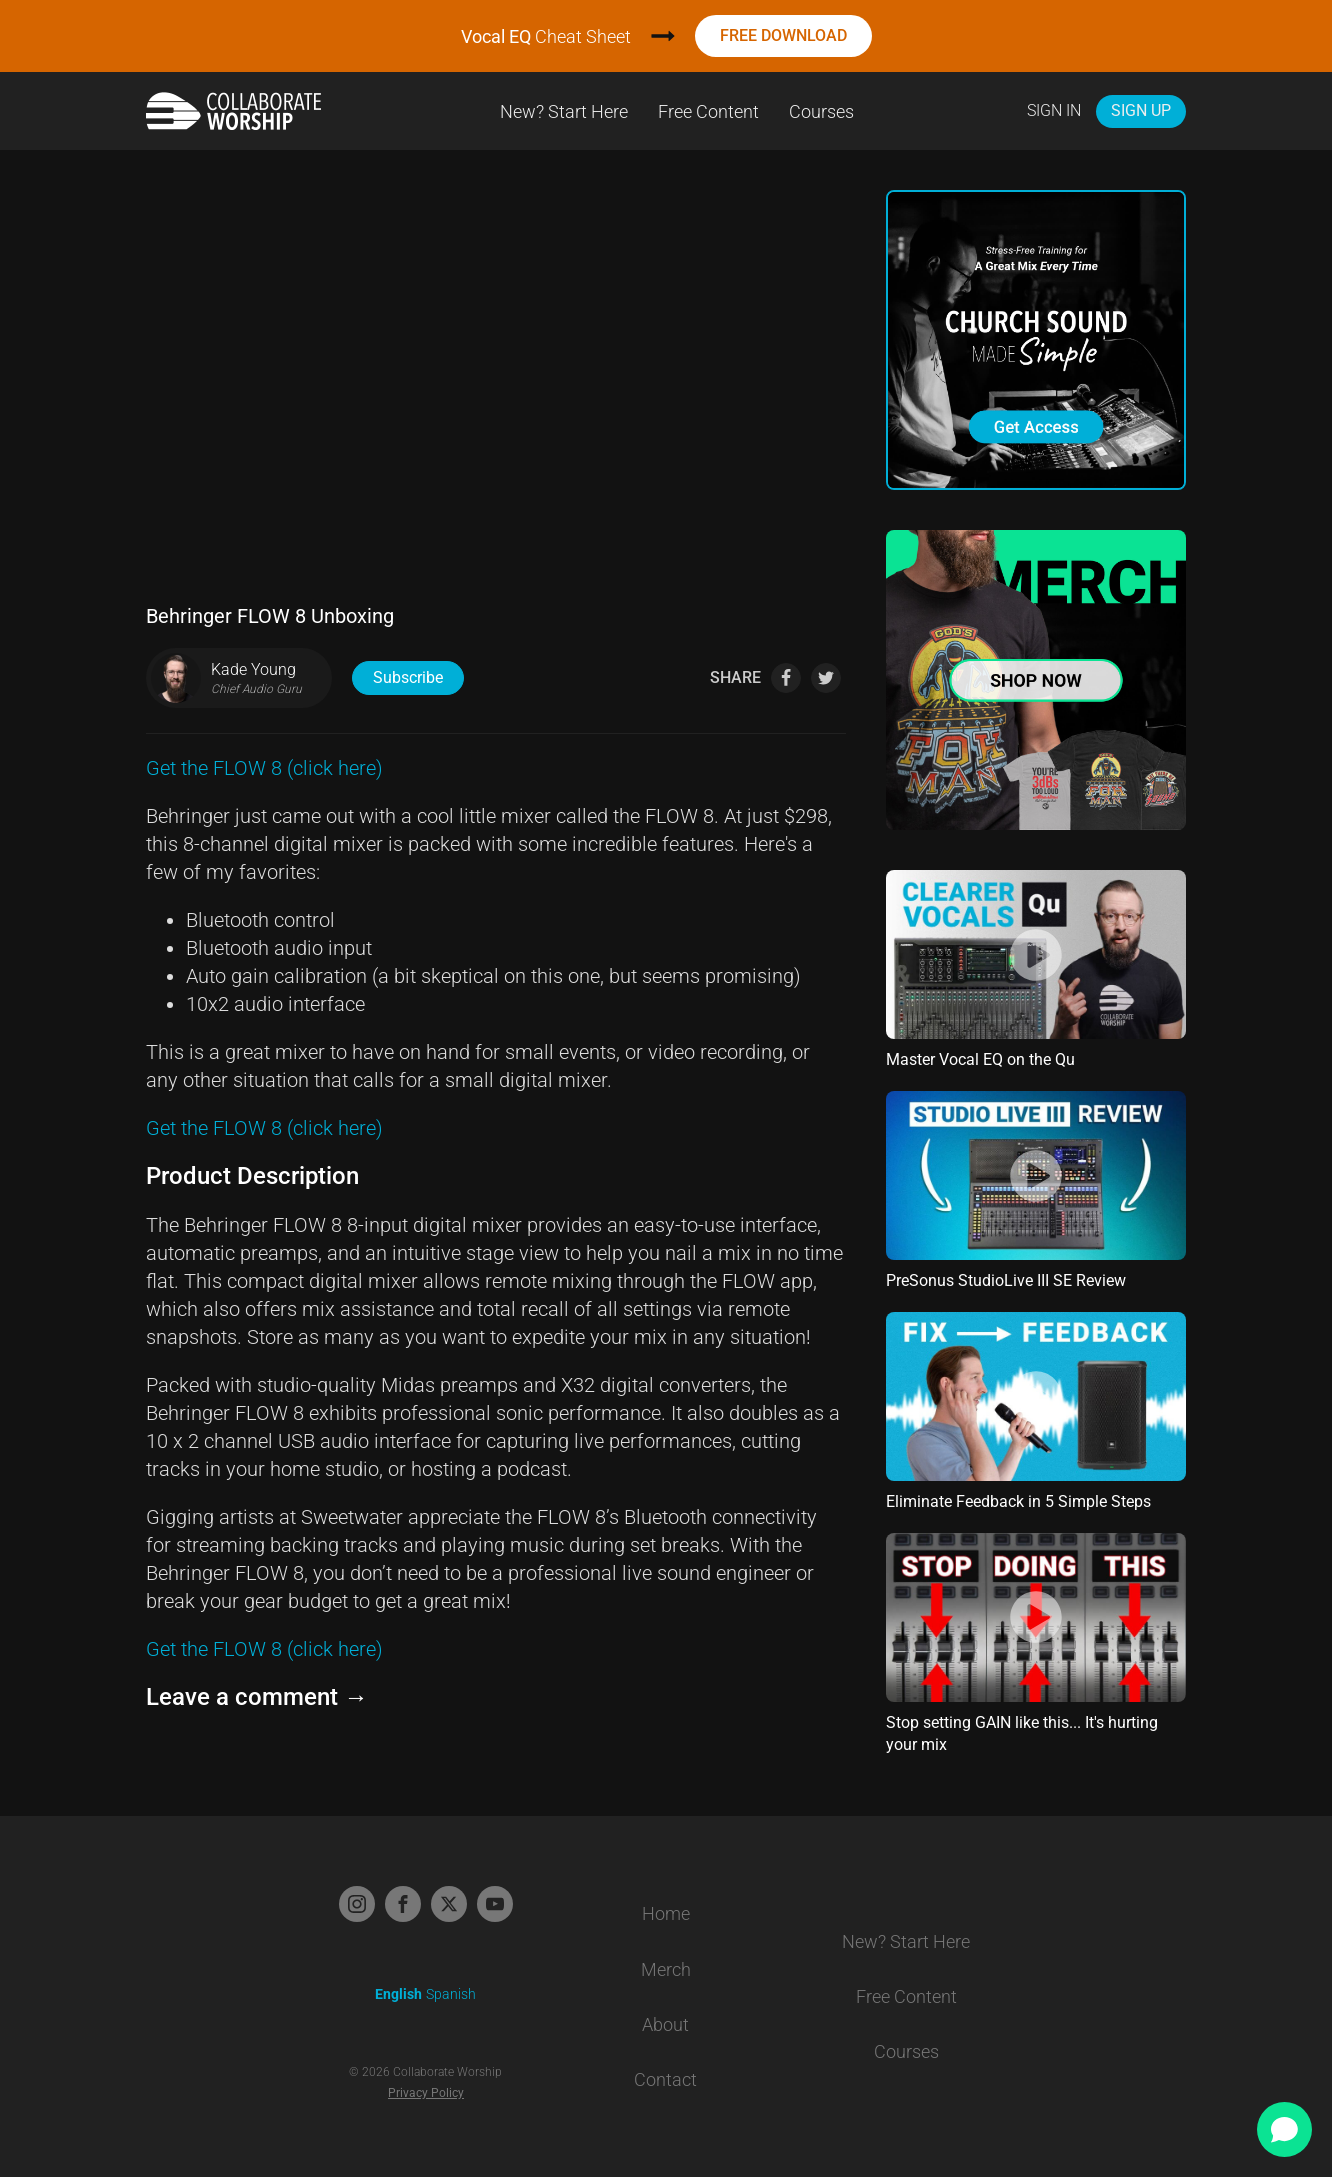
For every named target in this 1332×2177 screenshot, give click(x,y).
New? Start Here (564, 111)
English (398, 1994)
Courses (821, 111)
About (665, 2024)
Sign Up (1141, 110)
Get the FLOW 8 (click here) (264, 768)
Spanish (451, 1994)
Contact (665, 2079)
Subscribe (408, 677)
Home (666, 1913)
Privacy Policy (426, 2093)
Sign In (1054, 110)
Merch (666, 1969)
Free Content (708, 111)
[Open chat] (1284, 2129)
